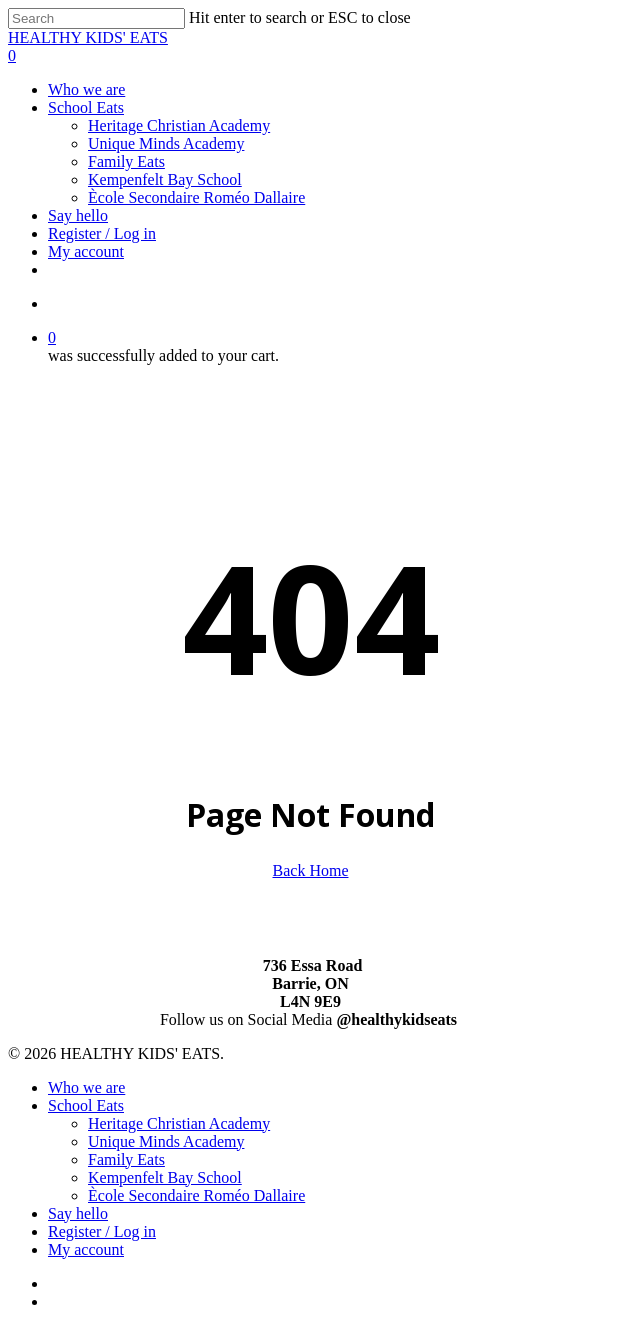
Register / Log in (102, 1231)
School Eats (86, 1105)
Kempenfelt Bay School (165, 1177)
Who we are (86, 1087)
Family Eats (126, 1159)
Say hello (78, 1213)
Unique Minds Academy (166, 1141)
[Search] (96, 18)
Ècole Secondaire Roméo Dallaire (196, 1195)
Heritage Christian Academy (179, 1123)
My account (86, 1249)
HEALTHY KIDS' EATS (88, 37)
